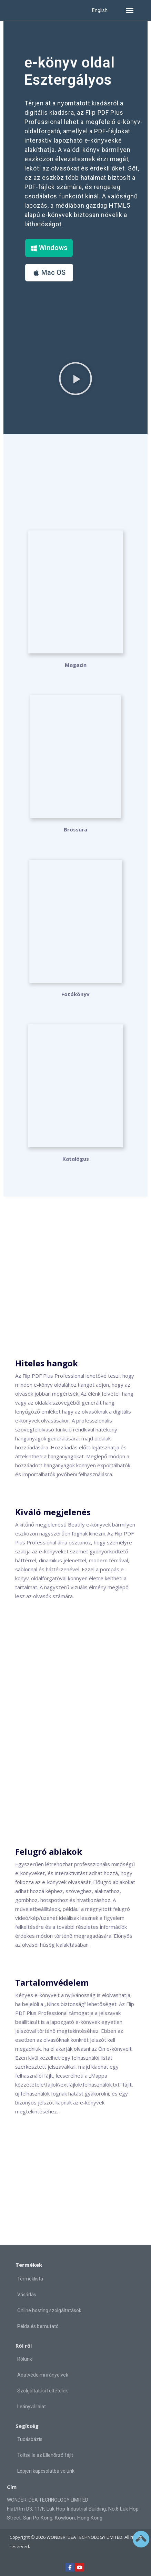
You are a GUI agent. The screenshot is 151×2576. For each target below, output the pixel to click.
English (100, 10)
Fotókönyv (75, 994)
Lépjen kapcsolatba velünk (45, 2471)
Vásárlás (26, 2294)
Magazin (76, 664)
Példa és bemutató (38, 2326)
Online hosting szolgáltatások (49, 2310)
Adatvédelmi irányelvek (42, 2375)
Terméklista (30, 2279)
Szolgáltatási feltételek (42, 2390)
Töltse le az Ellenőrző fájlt (45, 2455)
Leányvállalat (31, 2406)
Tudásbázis (29, 2439)
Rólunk (24, 2359)
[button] (129, 10)
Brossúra (75, 829)
